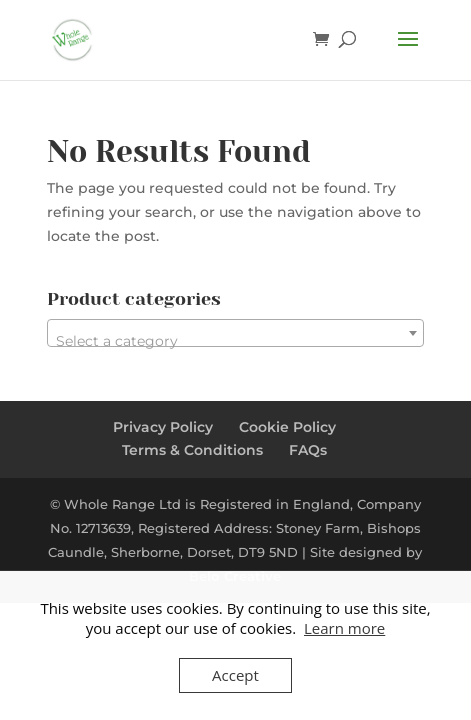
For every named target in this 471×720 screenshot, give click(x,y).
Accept (235, 675)
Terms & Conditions (192, 450)
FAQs (308, 450)
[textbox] (235, 341)
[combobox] (235, 333)
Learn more (344, 628)
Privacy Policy (163, 427)
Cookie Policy (287, 427)
